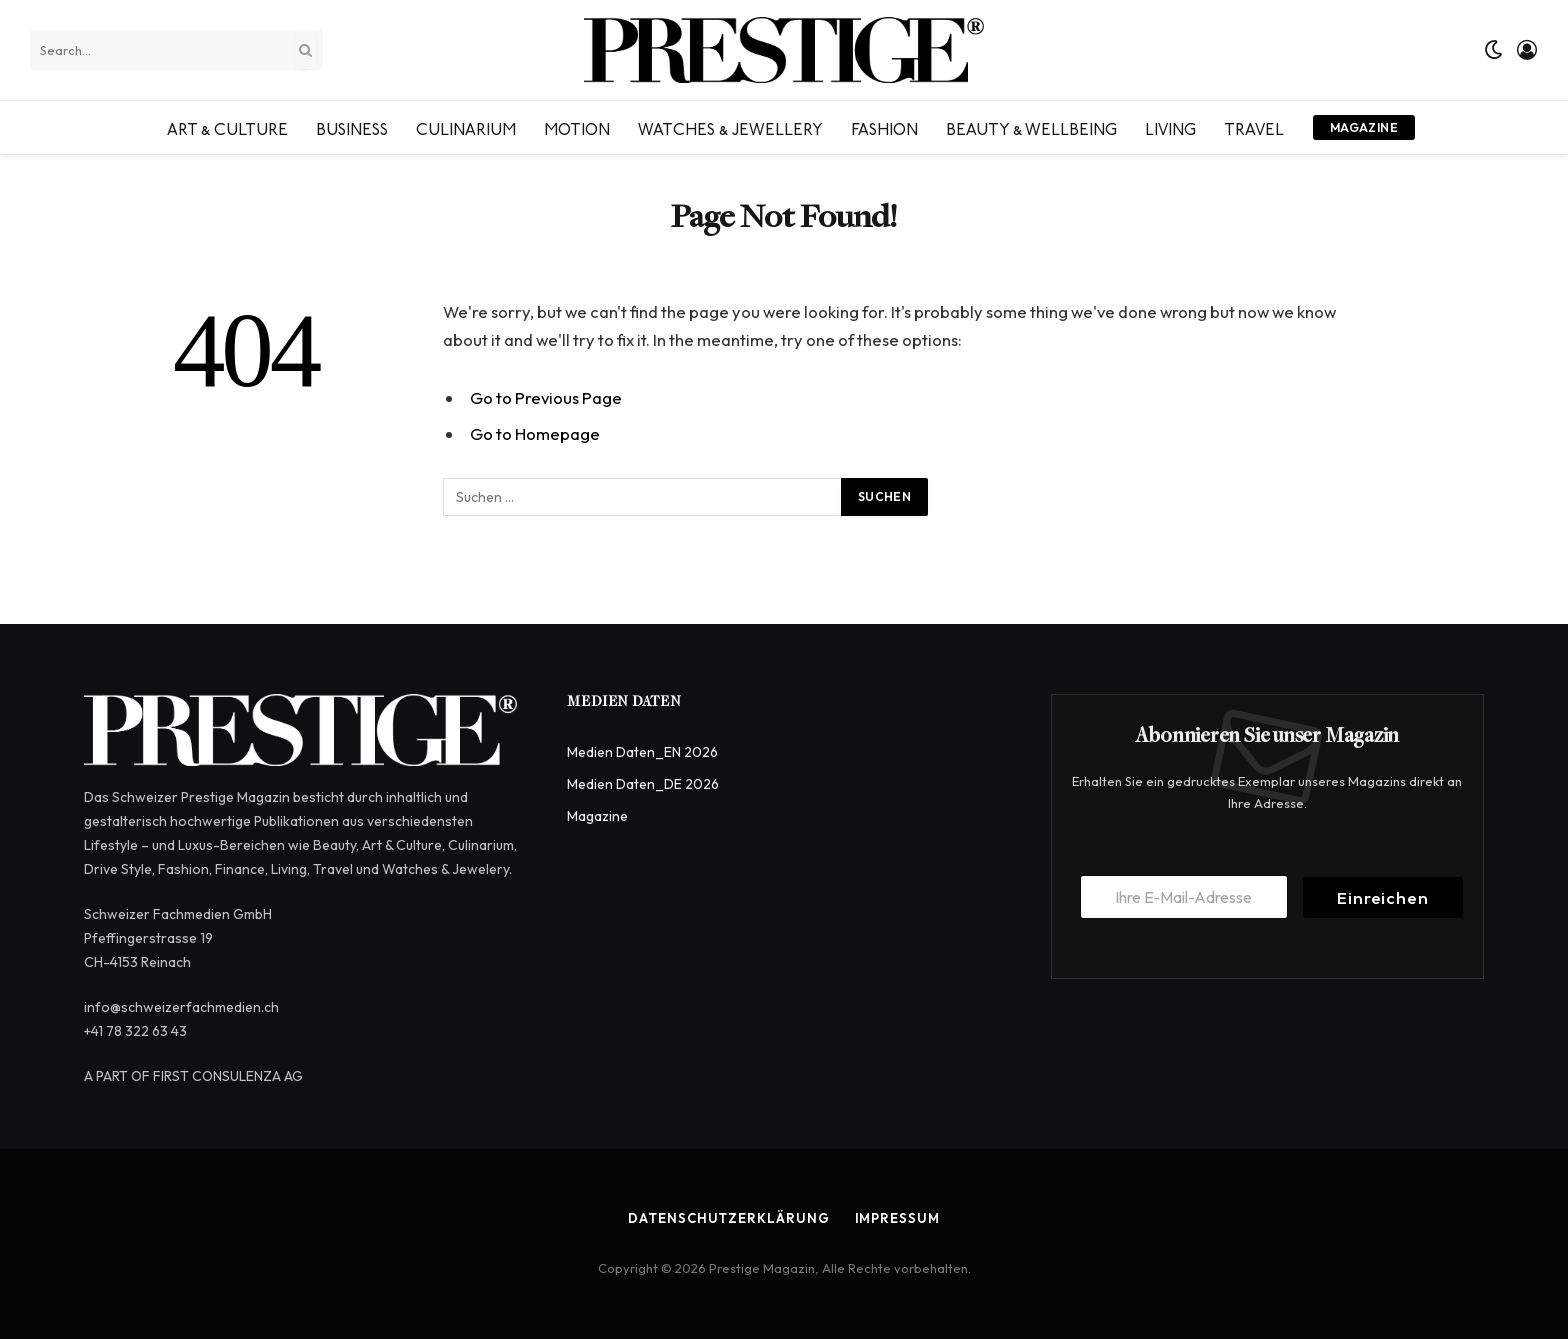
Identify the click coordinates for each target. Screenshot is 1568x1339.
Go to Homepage (535, 433)
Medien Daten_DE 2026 (643, 784)
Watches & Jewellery (730, 127)
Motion (577, 127)
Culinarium (466, 127)
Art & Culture (227, 127)
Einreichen (1383, 897)
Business (352, 127)
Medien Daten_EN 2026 (642, 752)
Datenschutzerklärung (728, 1218)
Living (1170, 127)
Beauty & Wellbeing (1031, 127)
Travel (1254, 127)
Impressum (897, 1218)
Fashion (884, 127)
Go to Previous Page (546, 397)
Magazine (1364, 127)
